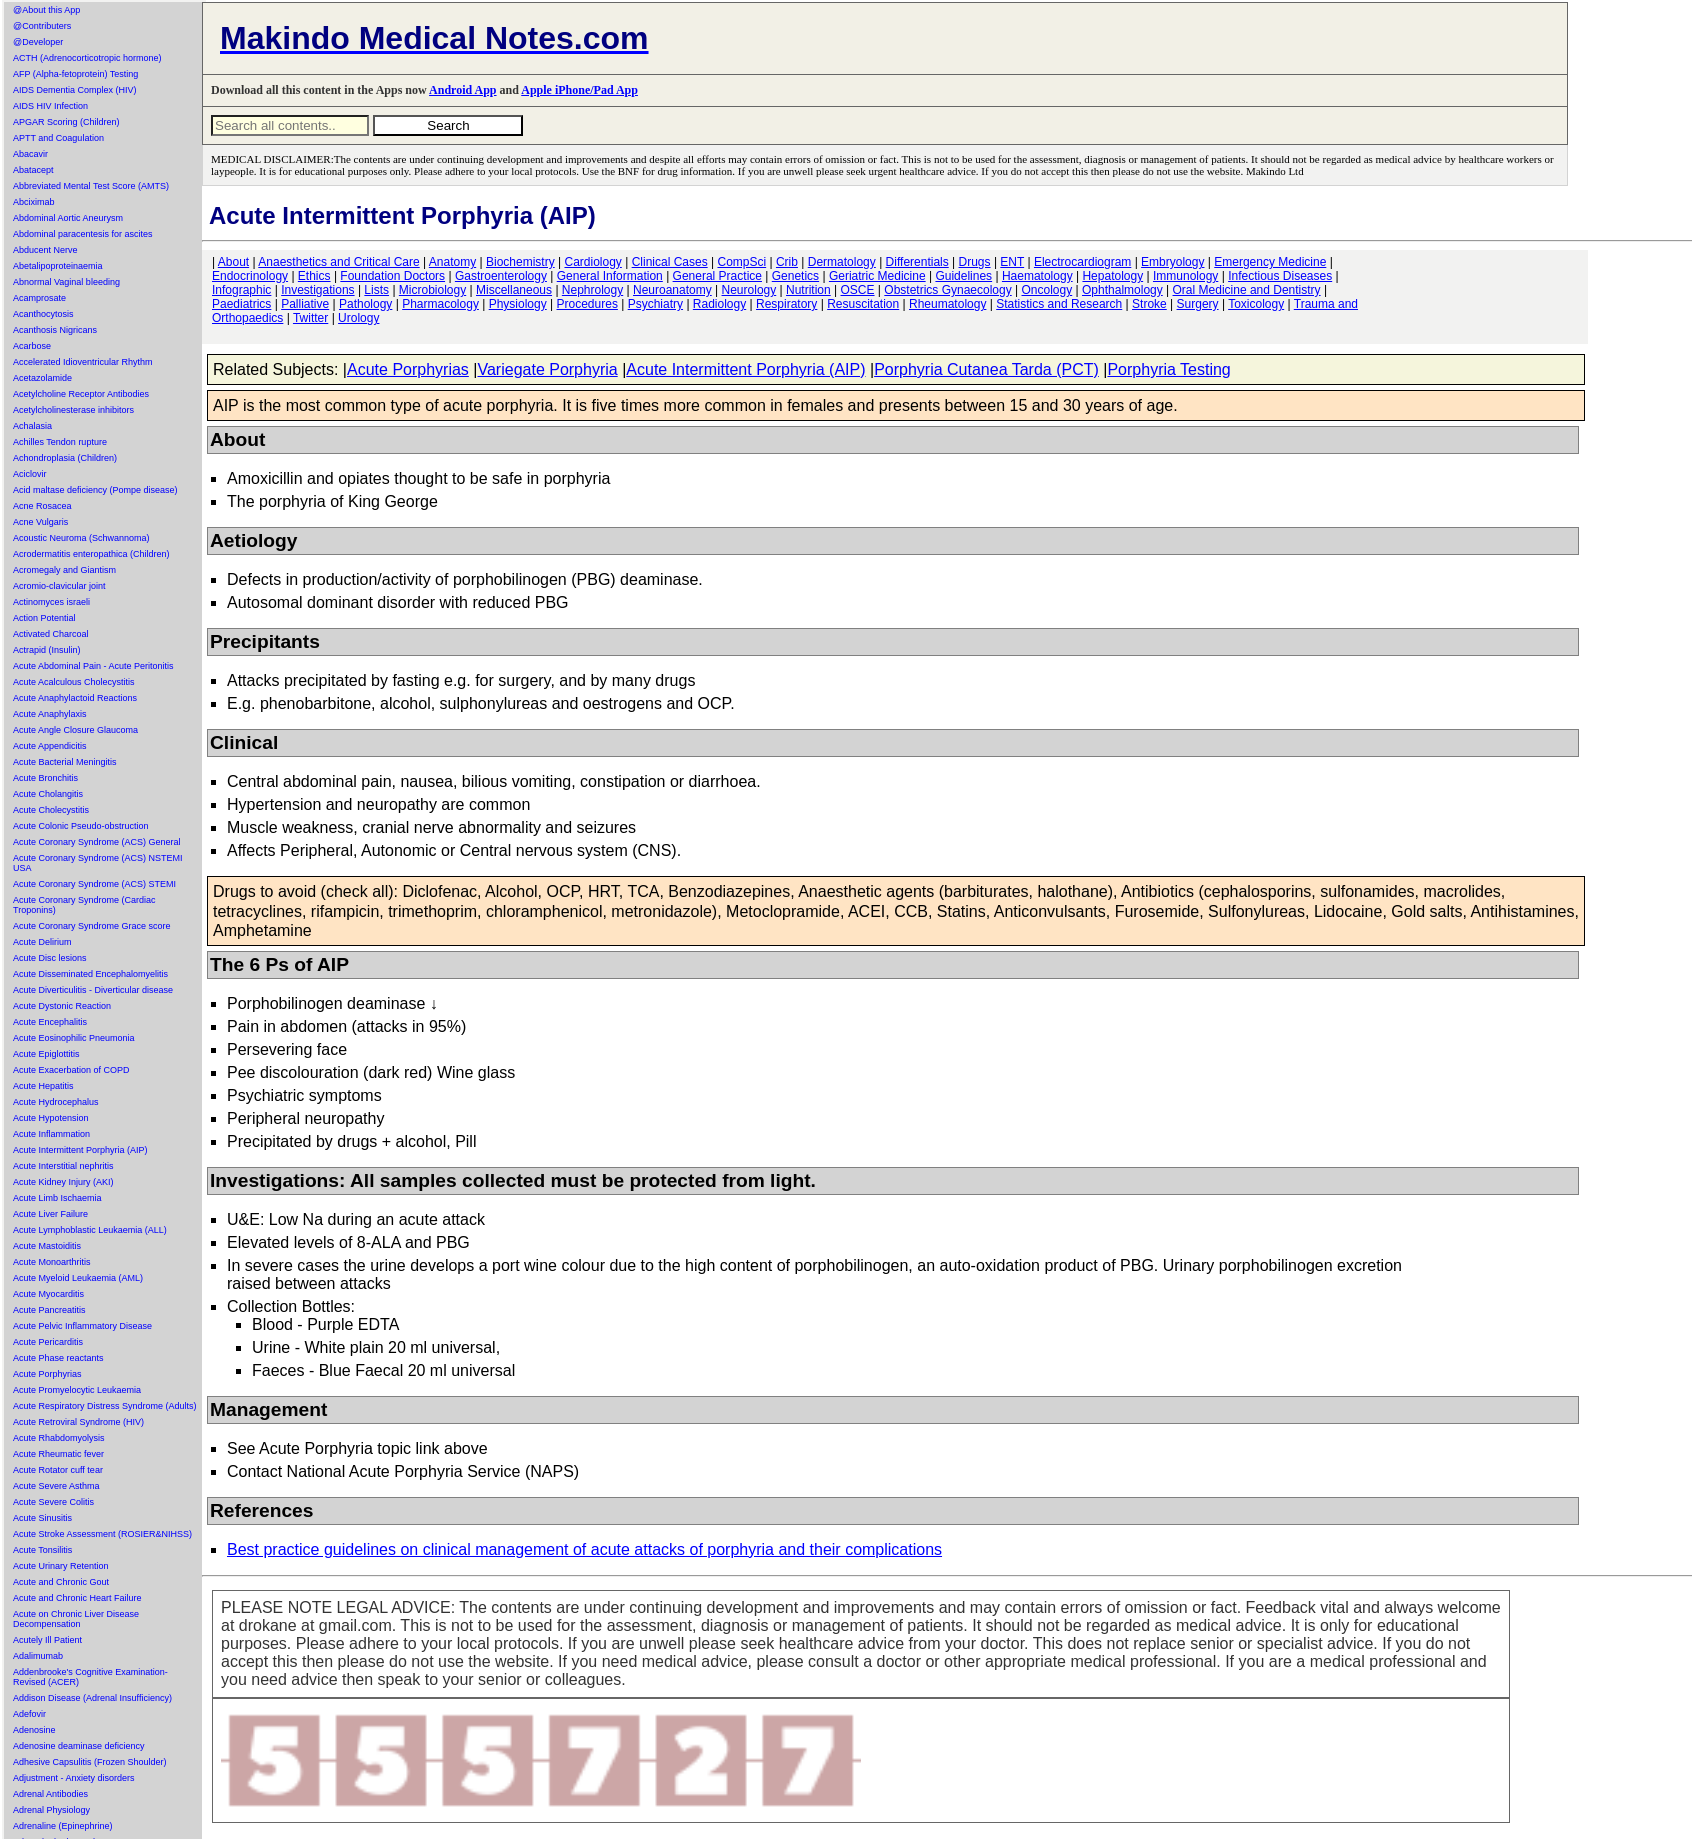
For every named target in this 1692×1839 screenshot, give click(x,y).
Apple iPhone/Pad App (579, 90)
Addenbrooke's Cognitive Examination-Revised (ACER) (90, 1677)
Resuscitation (863, 304)
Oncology (1047, 290)
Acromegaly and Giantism (64, 570)
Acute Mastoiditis (47, 1246)
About (233, 262)
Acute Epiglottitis (46, 1054)
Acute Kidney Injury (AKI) (63, 1182)
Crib (787, 262)
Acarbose (32, 346)
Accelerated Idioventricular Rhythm (83, 362)
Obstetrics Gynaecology (947, 290)
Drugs (975, 262)
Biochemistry (520, 262)
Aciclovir (30, 474)
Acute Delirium (42, 942)
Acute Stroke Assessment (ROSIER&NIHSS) (102, 1534)
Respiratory (786, 304)
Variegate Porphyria (547, 369)
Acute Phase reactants (58, 1358)
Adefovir (29, 1714)
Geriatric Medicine (877, 276)
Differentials (917, 262)
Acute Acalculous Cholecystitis (74, 682)
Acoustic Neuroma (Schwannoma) (81, 538)
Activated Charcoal (51, 634)
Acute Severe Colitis (53, 1502)
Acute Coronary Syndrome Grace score (92, 926)
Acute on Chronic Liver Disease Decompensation (76, 1619)
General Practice (717, 276)
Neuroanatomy (672, 290)
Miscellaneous (514, 290)
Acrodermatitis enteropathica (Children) (91, 554)
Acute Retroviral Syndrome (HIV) (78, 1422)
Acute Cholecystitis (51, 810)
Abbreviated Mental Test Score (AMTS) (91, 186)
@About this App (46, 10)
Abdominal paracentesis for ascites (83, 234)
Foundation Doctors (392, 276)
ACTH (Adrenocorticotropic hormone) (87, 58)
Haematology (1037, 276)
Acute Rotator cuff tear (58, 1470)
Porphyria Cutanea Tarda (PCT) (986, 369)
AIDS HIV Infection (50, 106)
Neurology (749, 290)
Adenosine (34, 1730)
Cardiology (592, 262)
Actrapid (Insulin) (47, 650)
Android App (462, 90)
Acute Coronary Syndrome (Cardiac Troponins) (84, 905)
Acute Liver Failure (50, 1214)
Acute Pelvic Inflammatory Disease (82, 1326)
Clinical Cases (670, 262)
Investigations (317, 290)
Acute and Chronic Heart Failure (77, 1598)
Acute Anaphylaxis (50, 714)
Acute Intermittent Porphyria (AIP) (80, 1150)
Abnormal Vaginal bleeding (66, 282)
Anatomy (452, 262)
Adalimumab (38, 1656)
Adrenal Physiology (51, 1810)
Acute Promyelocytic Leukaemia (77, 1390)
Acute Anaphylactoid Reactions (75, 698)
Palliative (305, 304)
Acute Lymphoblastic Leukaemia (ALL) (90, 1230)
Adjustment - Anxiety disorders (74, 1778)
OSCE (858, 290)
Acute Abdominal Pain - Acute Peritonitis (93, 666)
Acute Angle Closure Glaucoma (75, 730)
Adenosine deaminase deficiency (79, 1746)
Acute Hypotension (51, 1118)
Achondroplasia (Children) (65, 458)
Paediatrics (241, 304)
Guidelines (963, 276)
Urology (358, 318)
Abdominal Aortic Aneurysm (68, 218)
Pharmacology (440, 304)
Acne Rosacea (42, 506)
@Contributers (42, 26)
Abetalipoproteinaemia (58, 266)
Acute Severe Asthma (56, 1486)
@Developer (38, 42)
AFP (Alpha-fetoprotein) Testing (75, 74)
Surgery (1198, 304)
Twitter (310, 318)
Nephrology (592, 290)
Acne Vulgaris (40, 522)
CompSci (741, 262)
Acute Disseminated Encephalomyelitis (90, 974)
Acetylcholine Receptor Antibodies (81, 394)
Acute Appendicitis (50, 746)
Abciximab (34, 202)
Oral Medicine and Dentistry (1247, 290)
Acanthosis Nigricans (55, 330)
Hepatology (1112, 276)
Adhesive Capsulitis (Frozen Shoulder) (90, 1762)
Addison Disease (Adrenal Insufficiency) (92, 1698)
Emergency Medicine (1270, 262)
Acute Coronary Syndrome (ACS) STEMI (94, 884)
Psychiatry (655, 304)
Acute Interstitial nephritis (63, 1166)
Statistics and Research (1059, 304)
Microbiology (432, 290)
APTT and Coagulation (58, 138)
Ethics (314, 276)
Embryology (1172, 262)
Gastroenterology (501, 276)
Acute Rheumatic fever (58, 1454)
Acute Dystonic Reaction (62, 1006)
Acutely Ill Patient (47, 1640)
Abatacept (33, 170)
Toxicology (1256, 304)
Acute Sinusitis (42, 1518)
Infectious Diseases (1280, 276)
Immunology (1185, 276)
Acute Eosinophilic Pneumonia (74, 1038)
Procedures (587, 304)
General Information (610, 276)
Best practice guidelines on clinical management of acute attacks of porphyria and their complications (584, 1549)
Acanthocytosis (43, 314)
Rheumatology (947, 304)
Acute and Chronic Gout (61, 1582)
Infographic (241, 290)
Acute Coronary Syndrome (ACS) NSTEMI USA (98, 863)
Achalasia (32, 426)
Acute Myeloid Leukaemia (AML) (78, 1278)
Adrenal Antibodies (50, 1794)
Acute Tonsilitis (42, 1550)
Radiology (719, 304)
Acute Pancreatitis (49, 1310)
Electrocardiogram (1082, 262)
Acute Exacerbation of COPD (71, 1070)
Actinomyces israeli (51, 602)
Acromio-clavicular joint (59, 586)
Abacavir (30, 154)
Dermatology (842, 262)
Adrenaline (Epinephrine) (63, 1826)
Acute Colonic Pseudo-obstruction (81, 826)
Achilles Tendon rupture (60, 442)
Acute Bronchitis (45, 778)
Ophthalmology (1122, 290)
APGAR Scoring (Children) (66, 122)
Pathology (365, 304)
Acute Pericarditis (48, 1342)
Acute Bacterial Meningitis (65, 762)
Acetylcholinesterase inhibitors (73, 410)
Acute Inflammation (51, 1134)
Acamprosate (39, 298)
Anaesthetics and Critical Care (338, 262)
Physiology (518, 304)
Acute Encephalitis (50, 1022)
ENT (1012, 262)
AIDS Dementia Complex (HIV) (75, 90)
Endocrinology (250, 276)
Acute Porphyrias (47, 1374)
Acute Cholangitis (48, 794)
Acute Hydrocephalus (56, 1102)
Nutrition (808, 290)
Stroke (1149, 304)
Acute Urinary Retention (61, 1566)
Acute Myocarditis (48, 1294)
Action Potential (44, 618)
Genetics (795, 276)
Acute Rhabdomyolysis (59, 1438)
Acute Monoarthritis (52, 1262)
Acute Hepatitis (43, 1086)
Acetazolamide (42, 378)
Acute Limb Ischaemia (57, 1198)
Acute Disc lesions (50, 958)
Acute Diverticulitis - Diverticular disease (93, 990)
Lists (376, 290)
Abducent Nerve (45, 250)
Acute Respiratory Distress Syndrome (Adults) (105, 1406)
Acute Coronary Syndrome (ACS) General (97, 842)
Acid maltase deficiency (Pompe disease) (95, 490)
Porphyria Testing (1168, 369)
